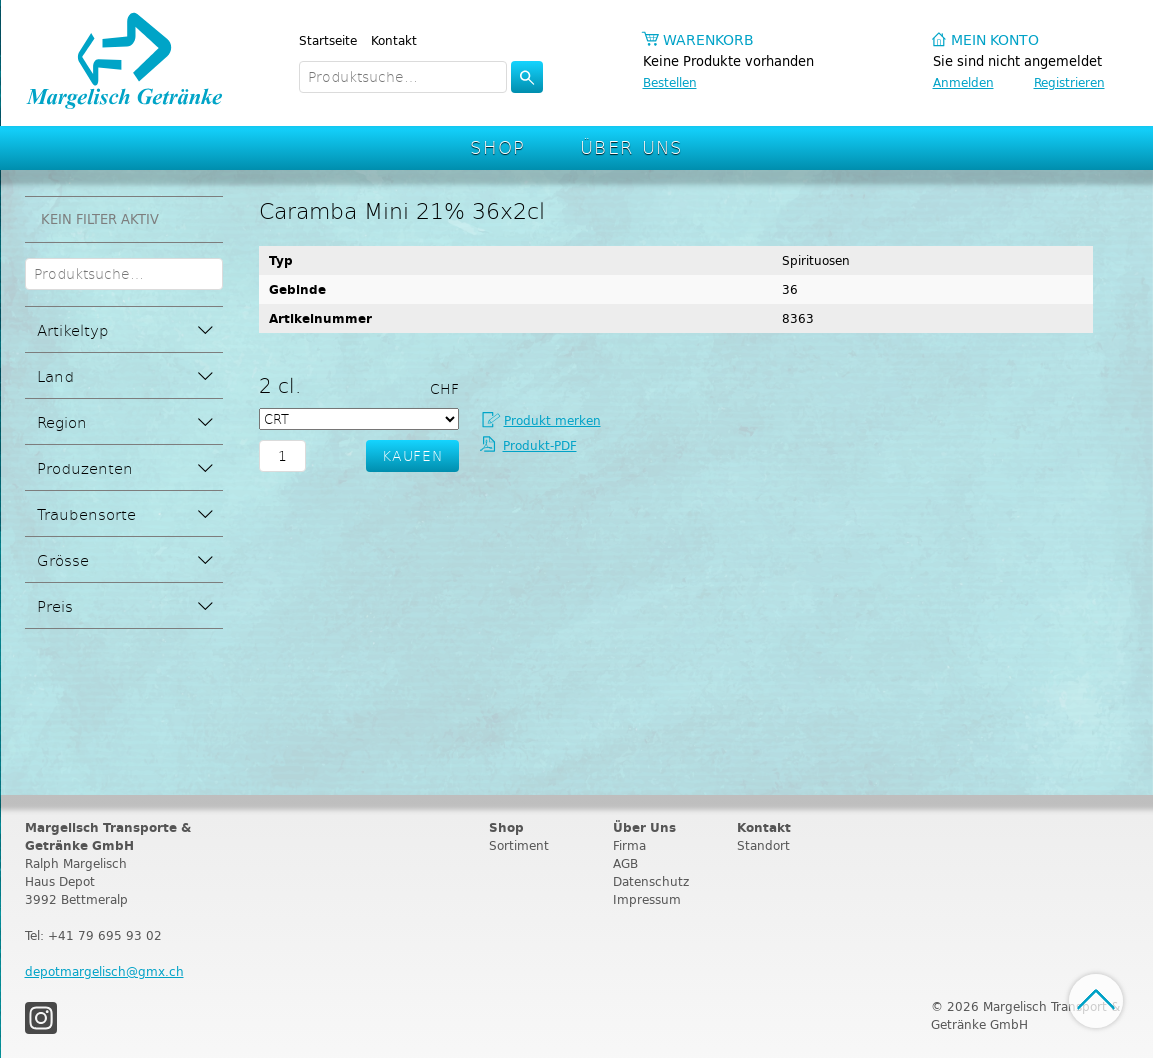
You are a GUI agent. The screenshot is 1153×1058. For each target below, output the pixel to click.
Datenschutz (651, 881)
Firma (629, 845)
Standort (763, 845)
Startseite (328, 40)
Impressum (647, 899)
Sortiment (519, 845)
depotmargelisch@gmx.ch (104, 971)
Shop (498, 146)
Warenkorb (708, 40)
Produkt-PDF (540, 445)
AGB (625, 863)
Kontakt (394, 40)
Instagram (41, 1018)
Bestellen (670, 82)
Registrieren (1069, 82)
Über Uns (631, 146)
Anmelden (963, 82)
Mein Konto (995, 40)
